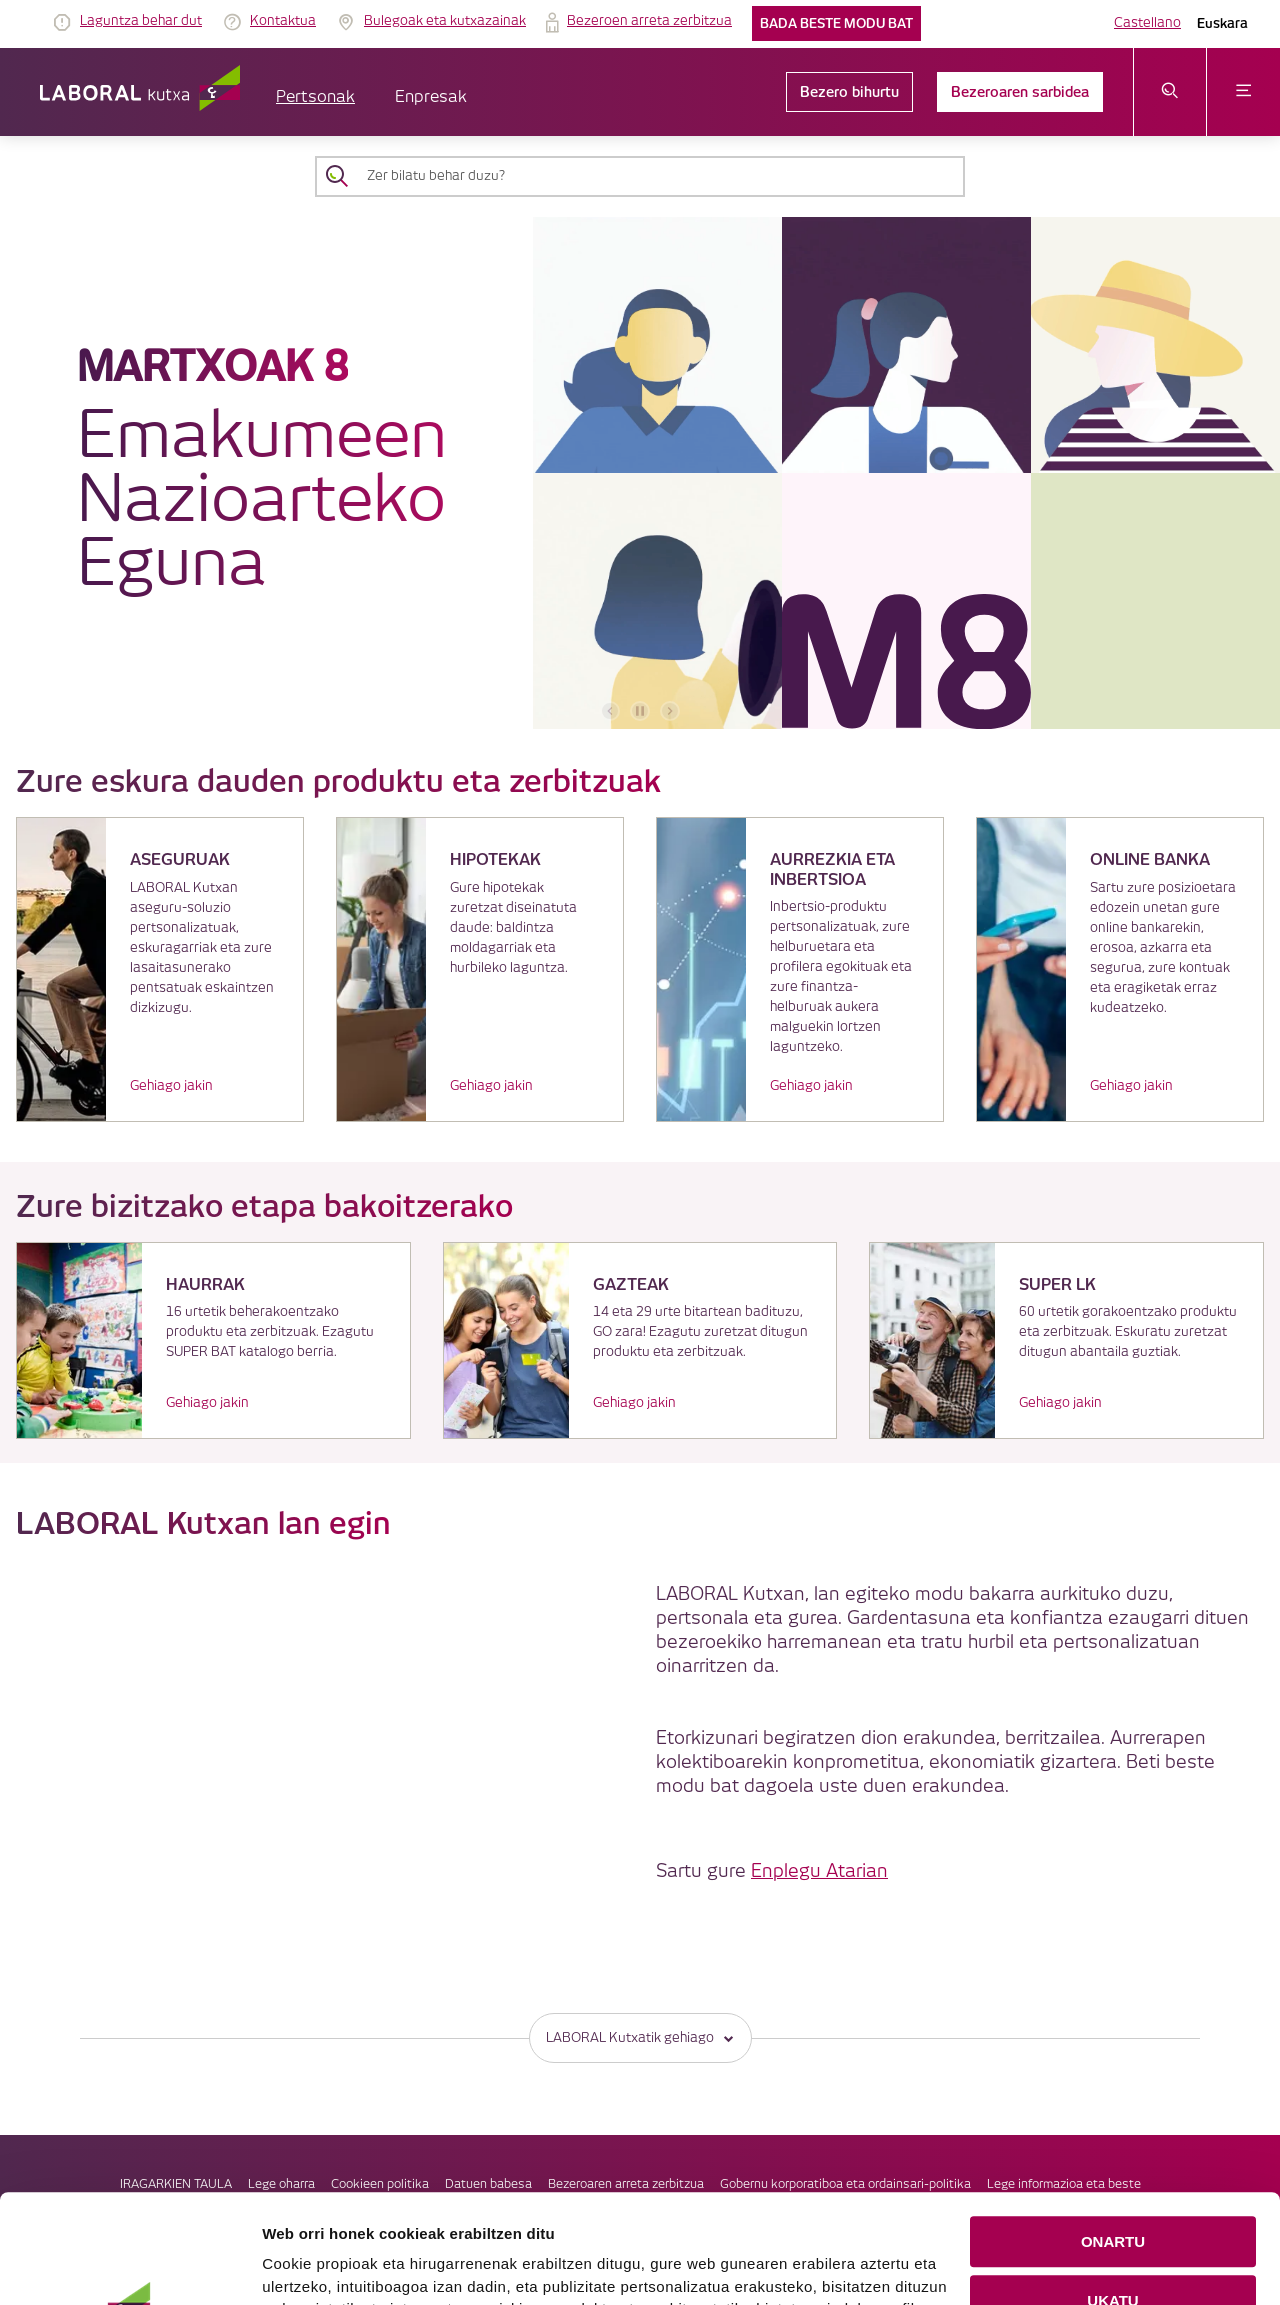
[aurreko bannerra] (610, 711)
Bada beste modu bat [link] (836, 23)
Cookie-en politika (685, 2263)
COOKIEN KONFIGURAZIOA (1113, 2246)
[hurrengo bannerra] (670, 711)
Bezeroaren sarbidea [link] (1020, 92)
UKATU (1112, 2187)
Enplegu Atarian (819, 1871)
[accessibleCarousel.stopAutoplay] (640, 711)
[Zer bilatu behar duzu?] (658, 176)
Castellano (1147, 23)
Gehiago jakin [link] (171, 1086)
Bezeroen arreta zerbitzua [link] (649, 21)
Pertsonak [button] (315, 97)
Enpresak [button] (431, 97)
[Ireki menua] (1243, 92)
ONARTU (1113, 2128)
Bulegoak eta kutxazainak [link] (445, 21)
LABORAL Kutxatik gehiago (640, 2037)
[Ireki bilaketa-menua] (1170, 92)
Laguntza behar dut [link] (141, 21)
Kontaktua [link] (283, 21)
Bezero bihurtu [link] (849, 92)
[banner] (640, 473)
